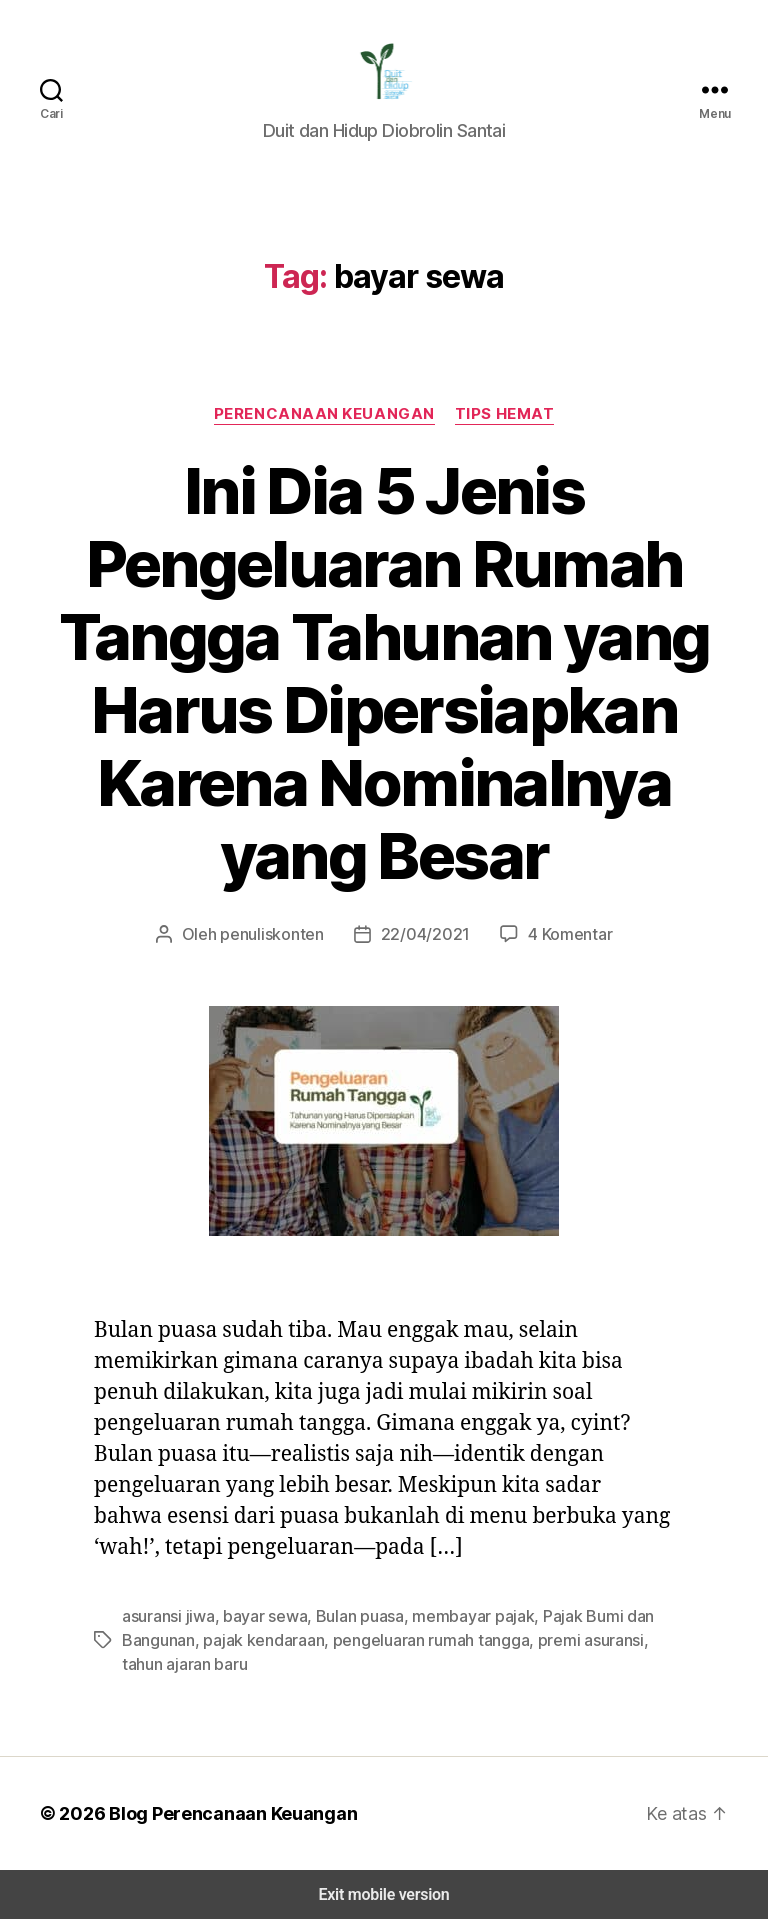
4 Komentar (559, 933)
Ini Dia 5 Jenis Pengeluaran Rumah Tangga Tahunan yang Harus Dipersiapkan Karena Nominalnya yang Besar (383, 673)
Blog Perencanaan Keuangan (222, 1813)
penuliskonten (279, 933)
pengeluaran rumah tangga (417, 1639)
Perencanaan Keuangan (326, 413)
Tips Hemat (503, 413)
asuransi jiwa (166, 1615)
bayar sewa (258, 1615)
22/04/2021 (422, 933)
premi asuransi (568, 1639)
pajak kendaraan (258, 1639)
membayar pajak (458, 1615)
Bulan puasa (350, 1615)
